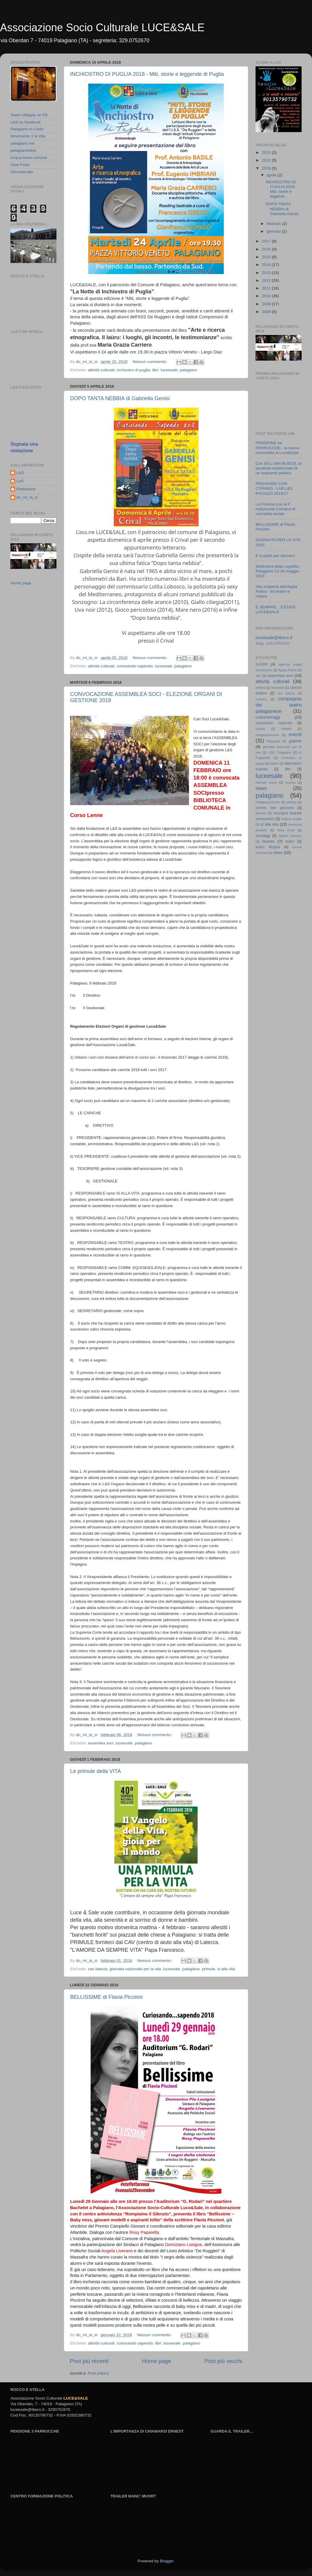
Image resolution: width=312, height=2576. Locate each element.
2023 (267, 152)
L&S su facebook (25, 122)
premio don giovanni (275, 808)
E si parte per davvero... (277, 555)
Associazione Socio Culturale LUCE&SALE (102, 27)
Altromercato (21, 172)
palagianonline (23, 150)
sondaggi (263, 836)
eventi (295, 734)
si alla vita (226, 1969)
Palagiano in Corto (26, 129)
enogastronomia (267, 735)
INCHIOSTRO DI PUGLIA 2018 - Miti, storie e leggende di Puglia (147, 74)
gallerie (295, 741)
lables (274, 763)
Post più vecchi (223, 2361)
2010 (267, 296)
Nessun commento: (150, 361)
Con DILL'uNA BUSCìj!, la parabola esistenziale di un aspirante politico (279, 468)
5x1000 (261, 664)
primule (208, 1969)
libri (155, 370)
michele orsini (266, 782)
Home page (156, 2361)
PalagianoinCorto (268, 802)
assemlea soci (101, 1743)
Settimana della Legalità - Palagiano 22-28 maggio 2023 (278, 571)
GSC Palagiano (279, 752)
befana (260, 687)
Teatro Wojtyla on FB (29, 115)
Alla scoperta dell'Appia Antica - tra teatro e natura (276, 591)
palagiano (188, 370)
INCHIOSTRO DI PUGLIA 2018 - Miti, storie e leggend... (281, 189)
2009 (267, 304)
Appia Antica (287, 670)
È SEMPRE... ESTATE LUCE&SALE (276, 609)
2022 (267, 160)
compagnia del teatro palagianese (279, 705)
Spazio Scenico (290, 836)
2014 (267, 264)
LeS (19, 481)
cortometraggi (268, 717)
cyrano (260, 728)
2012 (267, 280)
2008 (267, 311)
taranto (268, 841)
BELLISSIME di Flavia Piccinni (106, 1997)
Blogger (167, 2561)
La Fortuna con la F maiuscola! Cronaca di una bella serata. (275, 509)
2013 (267, 272)
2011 (267, 288)
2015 (267, 257)
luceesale (169, 370)
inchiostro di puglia (133, 370)
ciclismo (261, 699)
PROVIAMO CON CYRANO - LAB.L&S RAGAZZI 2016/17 (274, 488)
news (261, 788)
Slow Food (19, 164)
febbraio (274, 223)
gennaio (274, 231)
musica (290, 782)
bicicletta (277, 687)
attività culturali (101, 370)
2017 (267, 241)
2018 (267, 168)
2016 (267, 249)
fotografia (273, 741)
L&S (20, 472)
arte (258, 675)
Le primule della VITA (95, 1771)
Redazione (26, 489)
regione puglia (291, 819)
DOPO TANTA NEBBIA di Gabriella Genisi (120, 398)
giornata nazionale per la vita (135, 1969)
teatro (289, 841)
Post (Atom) (98, 2373)
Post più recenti (89, 2361)
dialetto (286, 728)
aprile (272, 175)
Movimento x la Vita (27, 136)
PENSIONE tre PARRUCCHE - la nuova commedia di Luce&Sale (278, 448)
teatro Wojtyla (268, 847)
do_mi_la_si (27, 497)
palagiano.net (22, 143)
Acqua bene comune (28, 157)
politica (291, 802)
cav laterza (97, 1969)
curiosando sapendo (135, 666)
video (278, 852)
